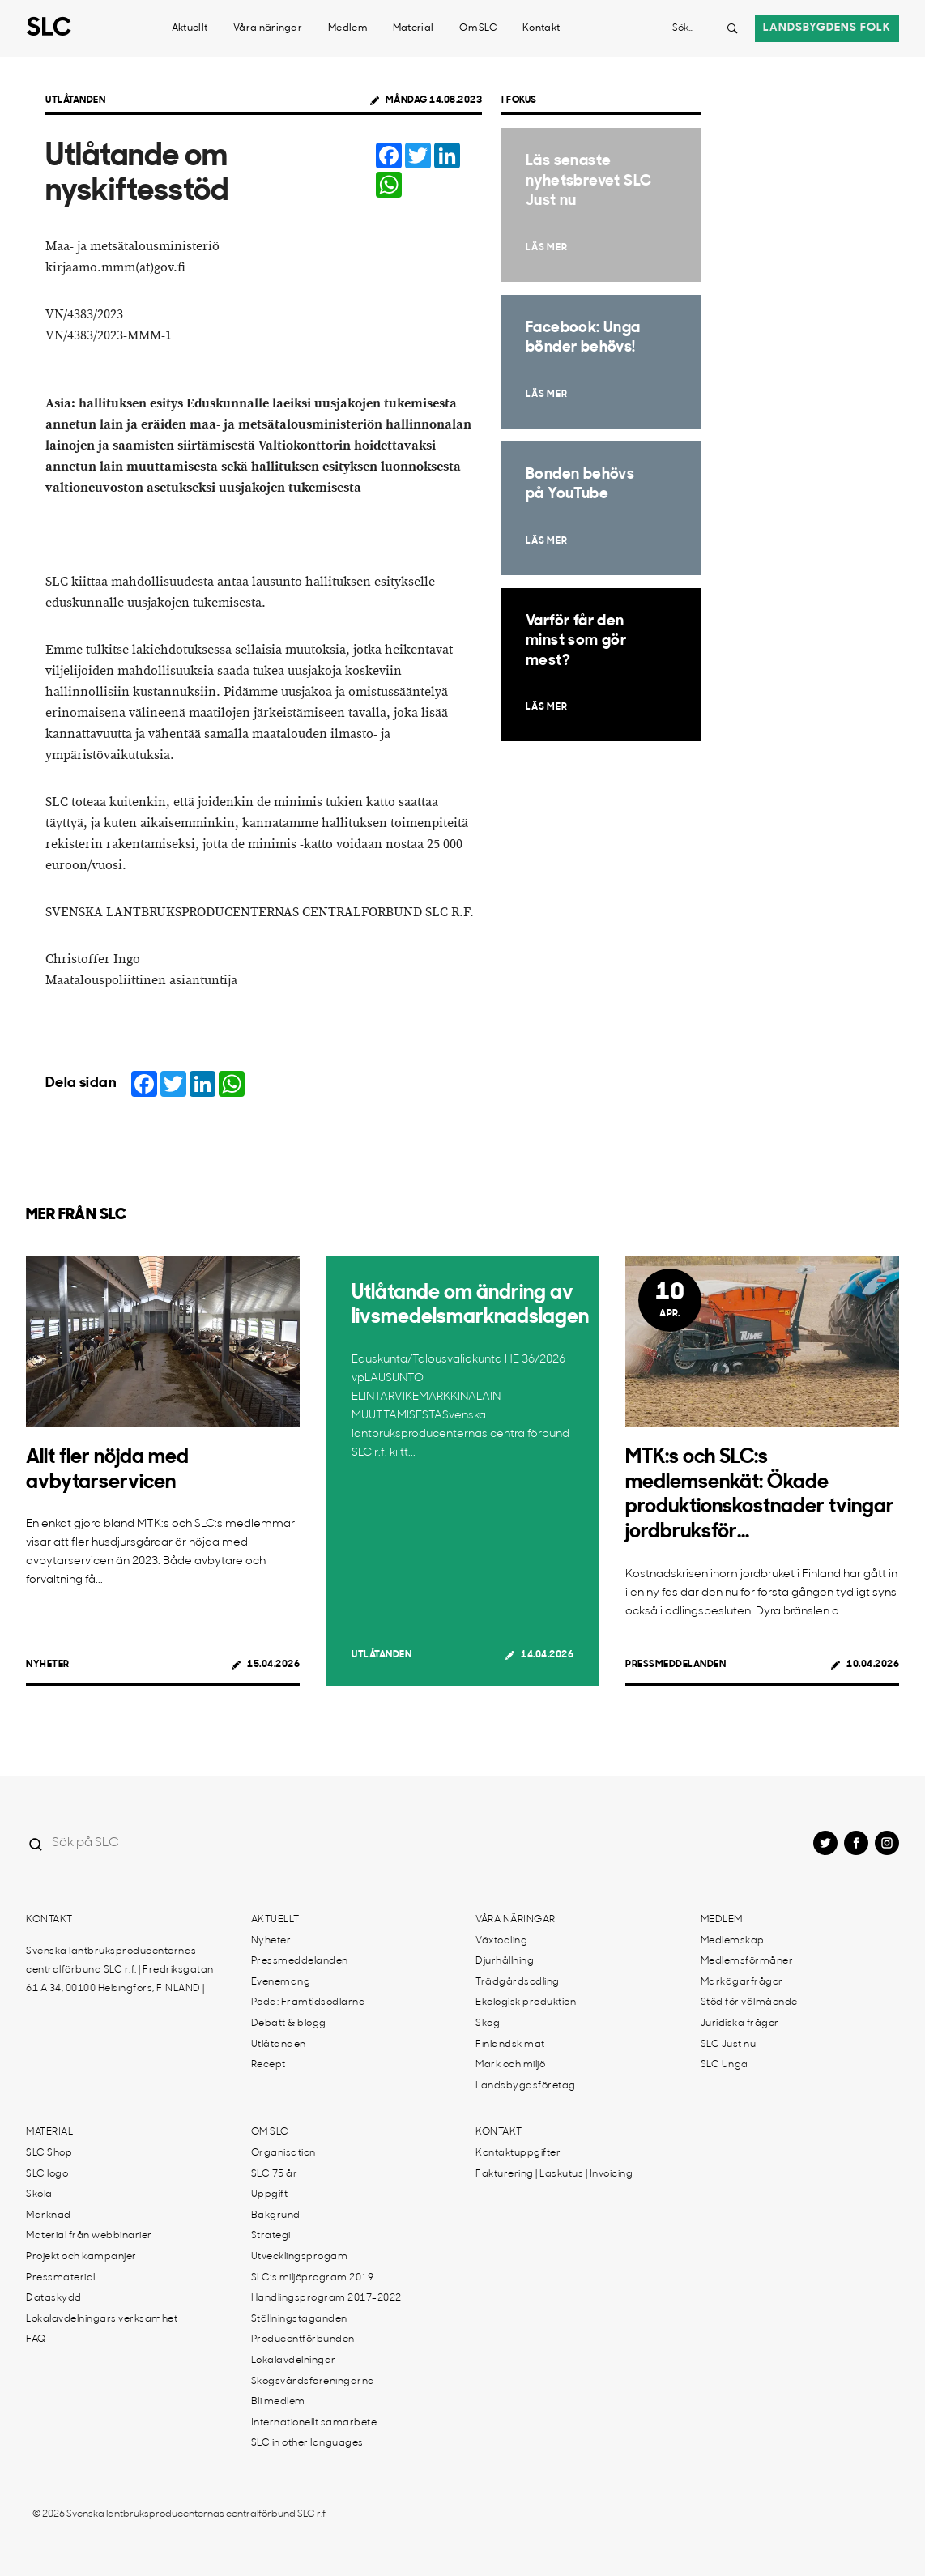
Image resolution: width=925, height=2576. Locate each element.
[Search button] (732, 28)
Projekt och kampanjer (81, 2257)
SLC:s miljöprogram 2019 (312, 2278)
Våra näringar (267, 28)
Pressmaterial (61, 2278)
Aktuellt (189, 28)
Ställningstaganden (299, 2319)
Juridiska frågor (740, 2023)
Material (413, 28)
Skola (39, 2194)
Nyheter (48, 1665)
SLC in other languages (307, 2443)
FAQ (36, 2339)
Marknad (48, 2215)
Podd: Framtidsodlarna (308, 2002)
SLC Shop (49, 2153)
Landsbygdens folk (827, 28)
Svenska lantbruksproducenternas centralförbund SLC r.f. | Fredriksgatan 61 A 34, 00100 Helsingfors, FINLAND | (120, 1970)
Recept (268, 2065)
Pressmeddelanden (675, 1665)
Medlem (347, 28)
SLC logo (47, 2174)
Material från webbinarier (89, 2236)
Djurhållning (504, 1961)
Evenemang (281, 1982)
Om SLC (478, 28)
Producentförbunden (303, 2339)
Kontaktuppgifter (518, 2153)
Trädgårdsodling (517, 1982)
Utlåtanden (75, 100)
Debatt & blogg (288, 2023)
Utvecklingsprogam (299, 2257)
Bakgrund (276, 2215)
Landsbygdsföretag (525, 2086)
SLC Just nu (729, 2044)
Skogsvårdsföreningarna (313, 2381)
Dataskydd (54, 2298)
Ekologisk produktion (525, 2002)
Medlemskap (733, 1941)
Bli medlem (278, 2402)
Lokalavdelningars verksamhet (101, 2319)
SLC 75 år (274, 2174)
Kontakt (541, 28)
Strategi (271, 2236)
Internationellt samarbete (314, 2423)
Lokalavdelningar (293, 2360)
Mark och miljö (510, 2065)
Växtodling (501, 1941)
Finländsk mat (510, 2044)
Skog (487, 2023)
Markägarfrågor (742, 1982)
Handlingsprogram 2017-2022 (326, 2298)
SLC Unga (724, 2065)
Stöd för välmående (749, 2002)
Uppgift (269, 2194)
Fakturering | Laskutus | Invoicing (554, 2174)
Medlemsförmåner (747, 1961)
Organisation (283, 2153)
